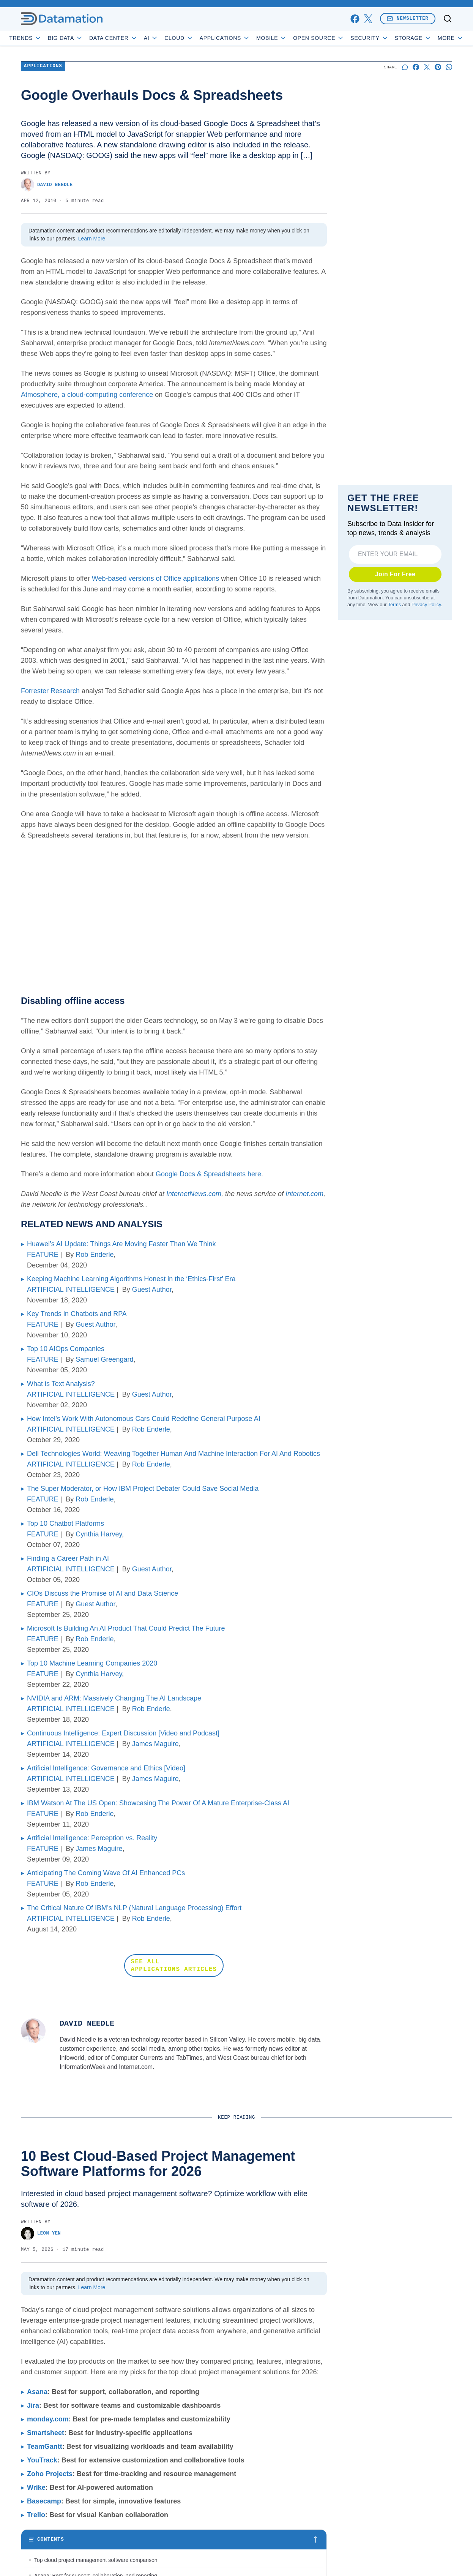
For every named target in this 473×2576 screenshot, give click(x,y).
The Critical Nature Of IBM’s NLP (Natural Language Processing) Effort (134, 1908)
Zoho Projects (50, 2474)
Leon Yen (41, 2233)
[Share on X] (427, 67)
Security (391, 38)
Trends (47, 38)
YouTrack (42, 2460)
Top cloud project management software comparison (96, 2560)
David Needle (47, 184)
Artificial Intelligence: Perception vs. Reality (92, 1838)
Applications (246, 38)
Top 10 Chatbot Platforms (65, 1523)
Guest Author (152, 1289)
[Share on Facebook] (416, 67)
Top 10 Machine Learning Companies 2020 (92, 1663)
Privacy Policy (426, 604)
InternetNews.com (193, 1194)
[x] (368, 18)
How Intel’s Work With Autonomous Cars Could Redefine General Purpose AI (143, 1418)
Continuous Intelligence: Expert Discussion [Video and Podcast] (123, 1733)
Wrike (36, 2487)
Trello (36, 2515)
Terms (394, 604)
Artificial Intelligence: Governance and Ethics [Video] (106, 1768)
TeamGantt (44, 2446)
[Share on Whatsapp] (449, 67)
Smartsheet (45, 2433)
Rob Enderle (95, 1254)
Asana (37, 2392)
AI (172, 38)
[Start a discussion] (405, 67)
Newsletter (408, 18)
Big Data (87, 38)
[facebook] (354, 18)
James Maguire (155, 1744)
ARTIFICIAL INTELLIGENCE (71, 1289)
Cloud (200, 38)
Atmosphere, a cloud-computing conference (87, 394)
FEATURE (42, 1254)
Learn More (92, 238)
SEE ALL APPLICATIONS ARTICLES (174, 1966)
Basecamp (44, 2501)
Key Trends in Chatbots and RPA (77, 1314)
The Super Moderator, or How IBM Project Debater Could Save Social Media (143, 1488)
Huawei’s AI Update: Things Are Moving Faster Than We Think (121, 1244)
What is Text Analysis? (61, 1384)
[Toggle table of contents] (173, 2539)
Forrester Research (50, 691)
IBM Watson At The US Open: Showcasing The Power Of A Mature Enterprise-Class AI (158, 1803)
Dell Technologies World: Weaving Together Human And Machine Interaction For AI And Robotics (173, 1453)
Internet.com (304, 1194)
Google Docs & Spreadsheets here (208, 1174)
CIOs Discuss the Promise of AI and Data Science (102, 1593)
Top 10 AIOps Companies (65, 1349)
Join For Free (395, 574)
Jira (33, 2405)
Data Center (135, 38)
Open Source (340, 38)
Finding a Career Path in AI (68, 1558)
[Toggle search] (447, 18)
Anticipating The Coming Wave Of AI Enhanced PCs (106, 1873)
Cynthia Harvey (99, 1534)
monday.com (48, 2419)
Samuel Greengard (104, 1359)
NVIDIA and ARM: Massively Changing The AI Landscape (114, 1698)
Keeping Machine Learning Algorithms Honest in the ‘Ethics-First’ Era (131, 1279)
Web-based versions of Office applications (155, 578)
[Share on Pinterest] (438, 67)
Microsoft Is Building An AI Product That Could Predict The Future (126, 1628)
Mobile (293, 38)
